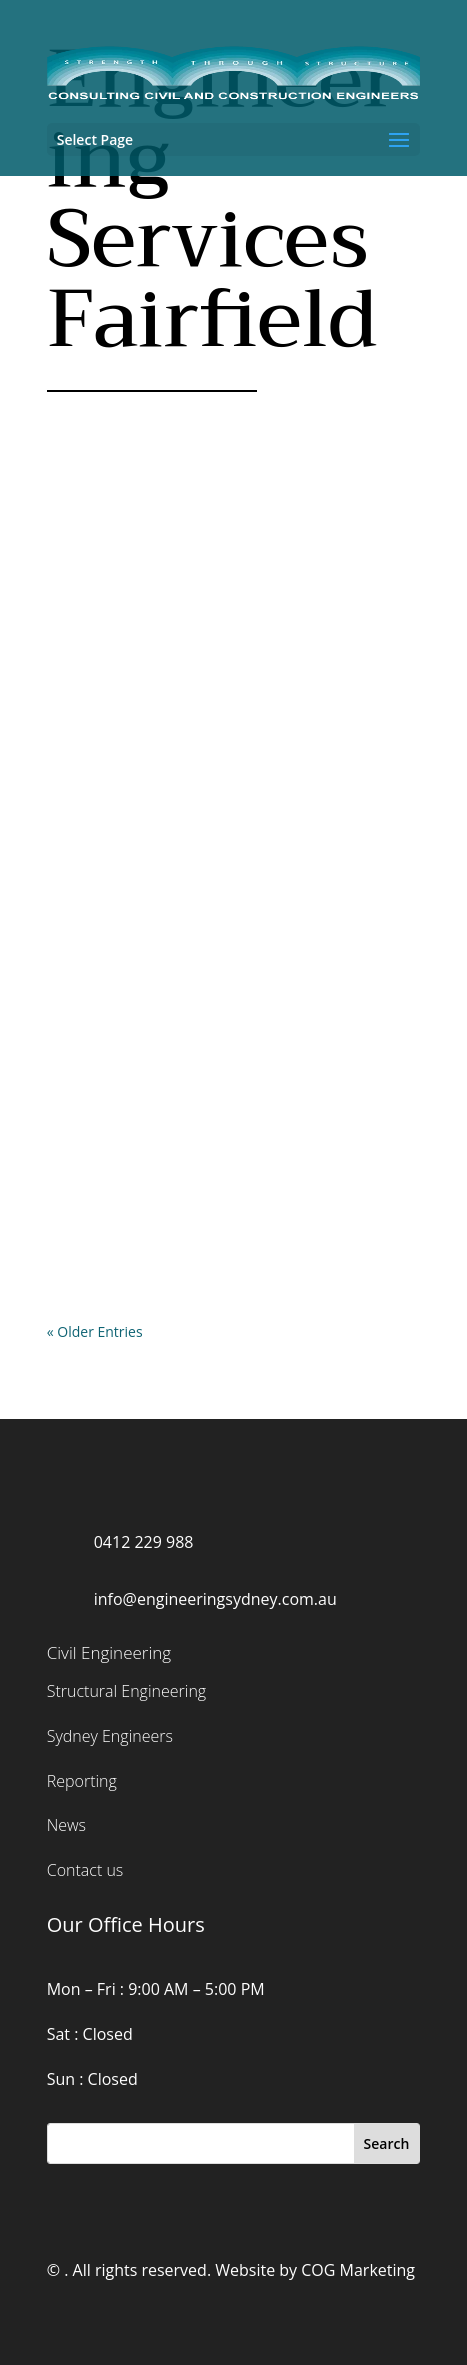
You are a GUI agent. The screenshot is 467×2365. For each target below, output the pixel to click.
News (66, 1825)
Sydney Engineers (110, 1736)
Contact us (85, 1870)
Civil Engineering (109, 1652)
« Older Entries (95, 1331)
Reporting (82, 1781)
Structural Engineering (126, 1691)
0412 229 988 (144, 1542)
